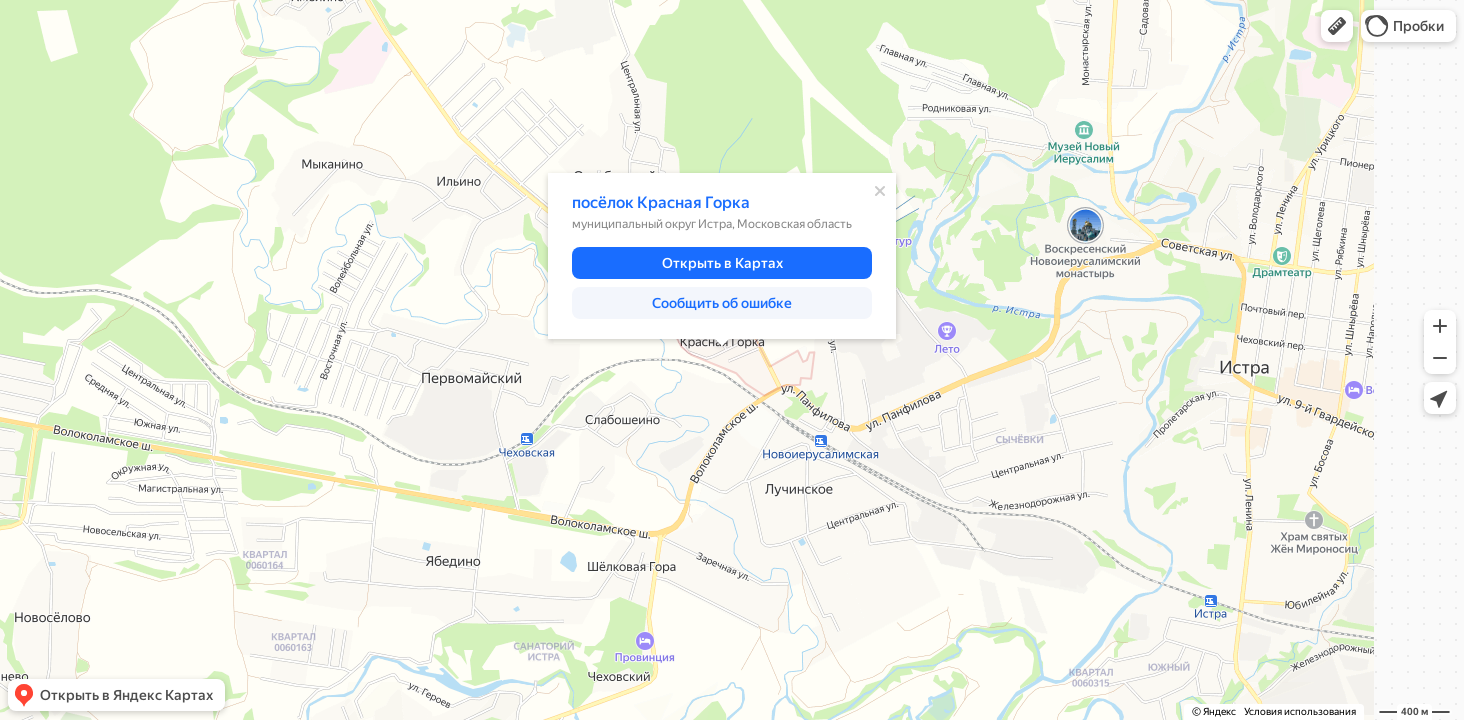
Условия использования (1300, 711)
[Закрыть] (880, 191)
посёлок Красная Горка (661, 202)
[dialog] (722, 256)
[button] (1337, 26)
